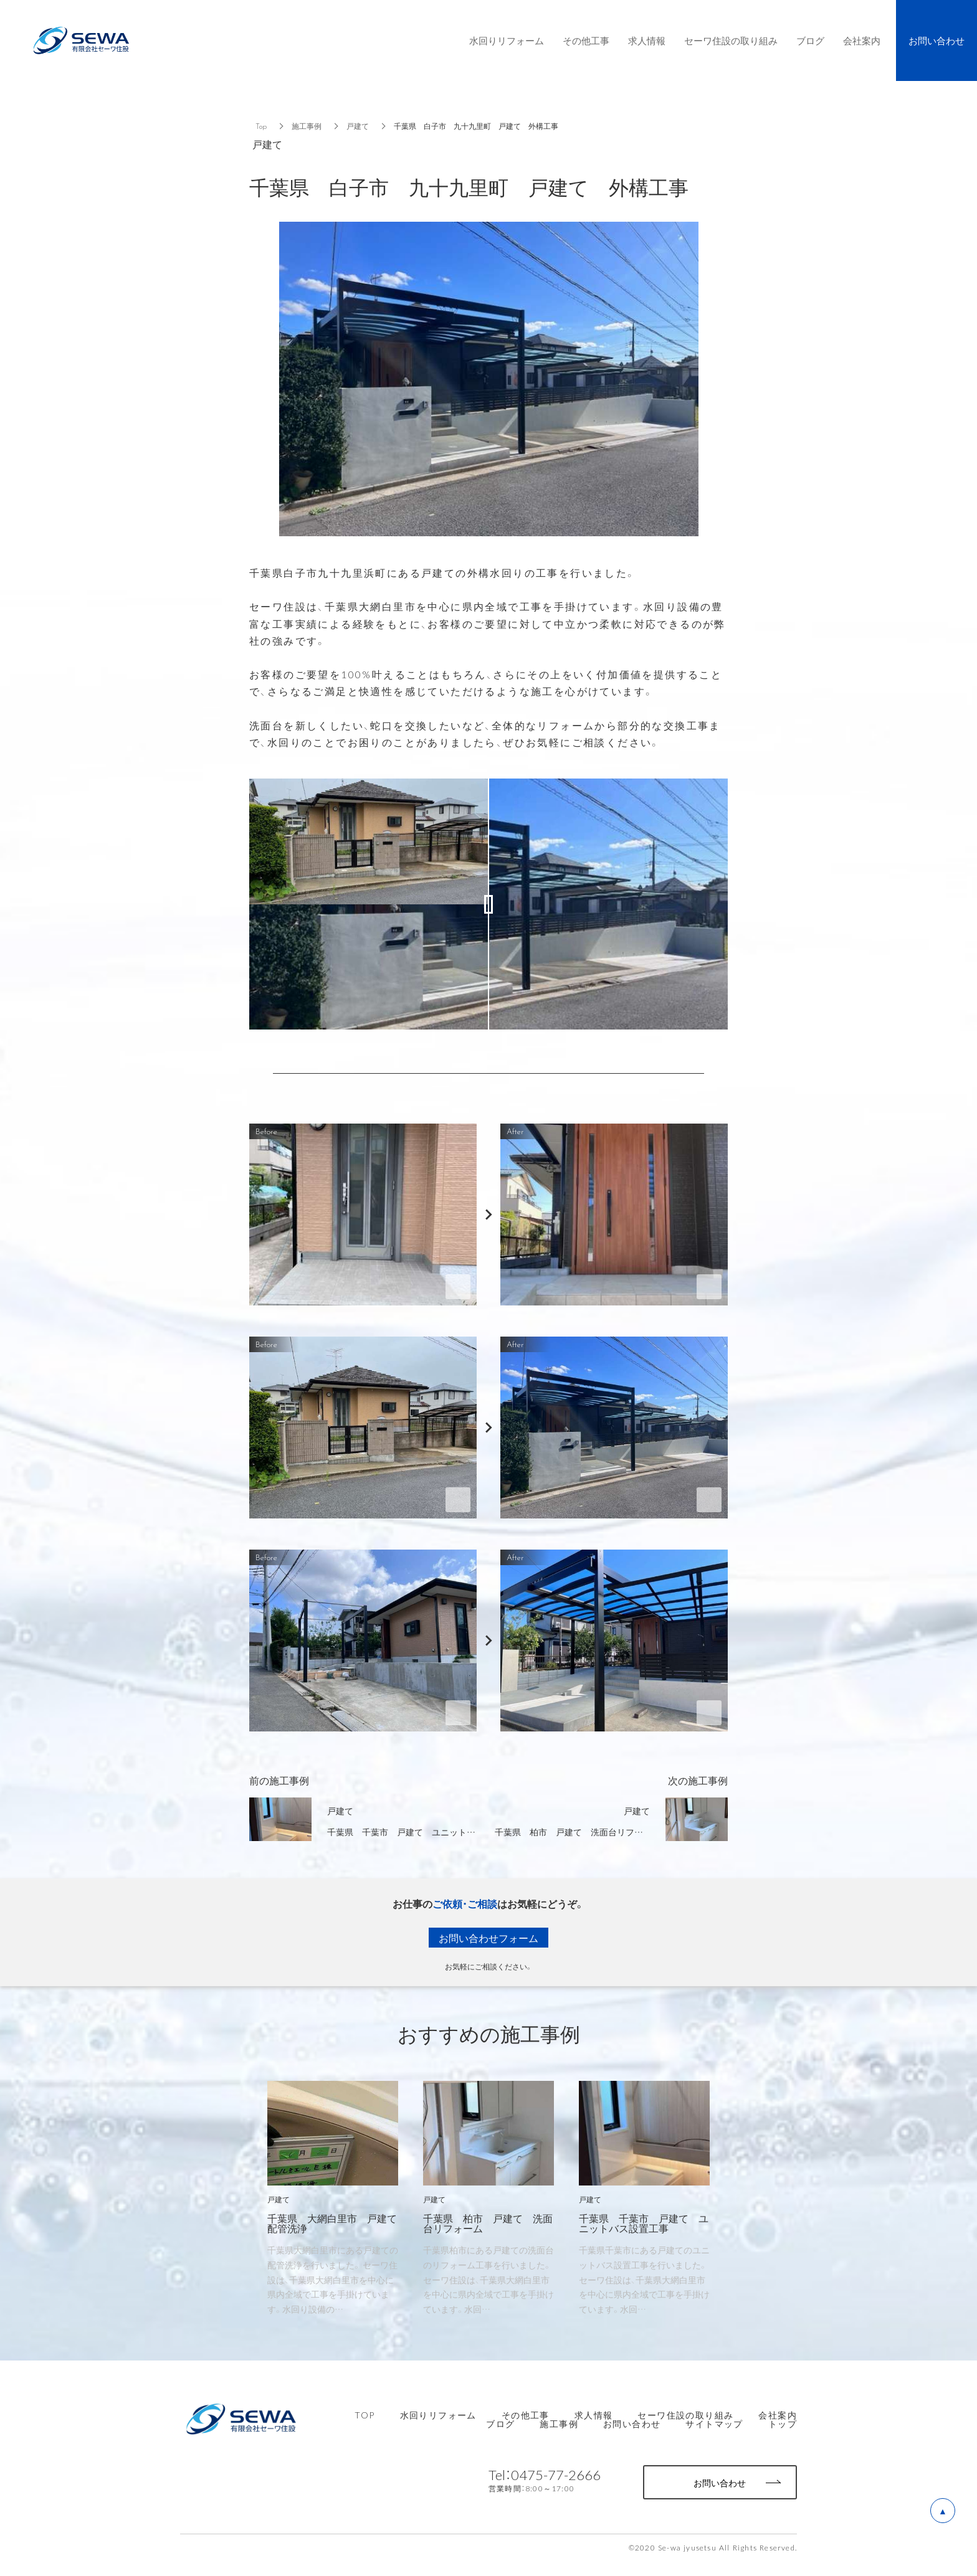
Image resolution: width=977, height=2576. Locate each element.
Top (261, 125)
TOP (364, 2414)
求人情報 (593, 2414)
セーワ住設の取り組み (685, 2414)
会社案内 (777, 2414)
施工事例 (307, 125)
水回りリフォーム (438, 2414)
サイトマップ (714, 2423)
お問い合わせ (631, 2423)
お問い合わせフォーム (488, 1937)
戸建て (357, 125)
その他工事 (526, 2414)
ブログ (500, 2423)
